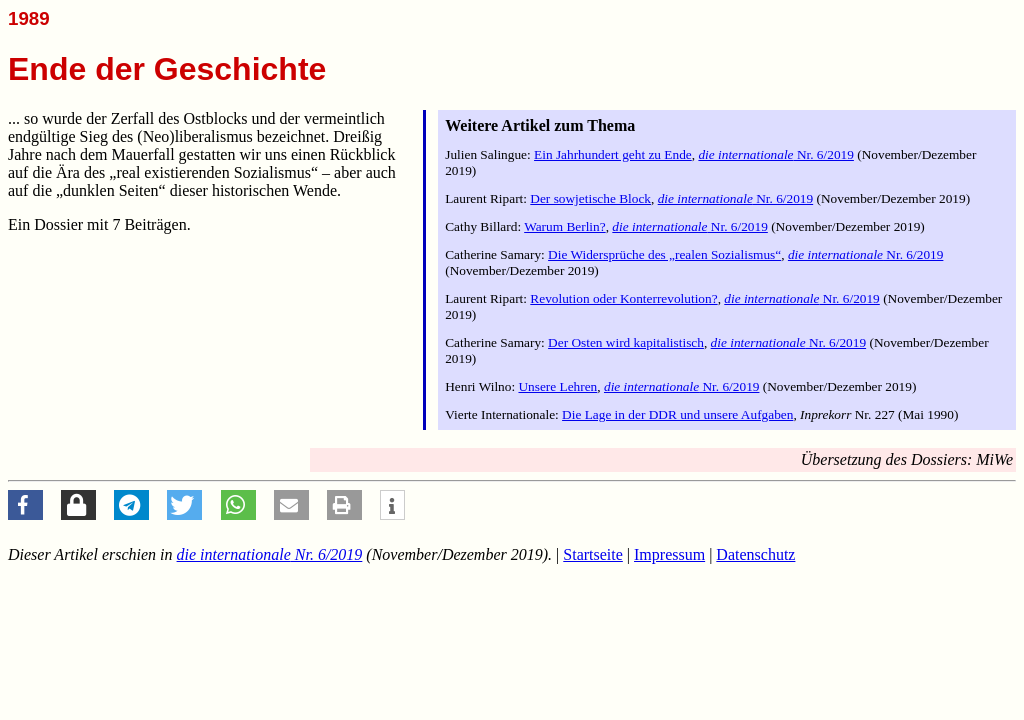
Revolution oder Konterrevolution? (623, 298)
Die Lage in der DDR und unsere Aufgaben (677, 414)
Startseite (593, 554)
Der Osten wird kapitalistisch (626, 342)
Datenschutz (755, 554)
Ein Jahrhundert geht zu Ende (613, 154)
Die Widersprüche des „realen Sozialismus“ (664, 254)
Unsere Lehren (557, 386)
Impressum (669, 554)
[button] (25, 505)
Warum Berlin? (564, 226)
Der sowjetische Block (590, 198)
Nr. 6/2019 (776, 154)
